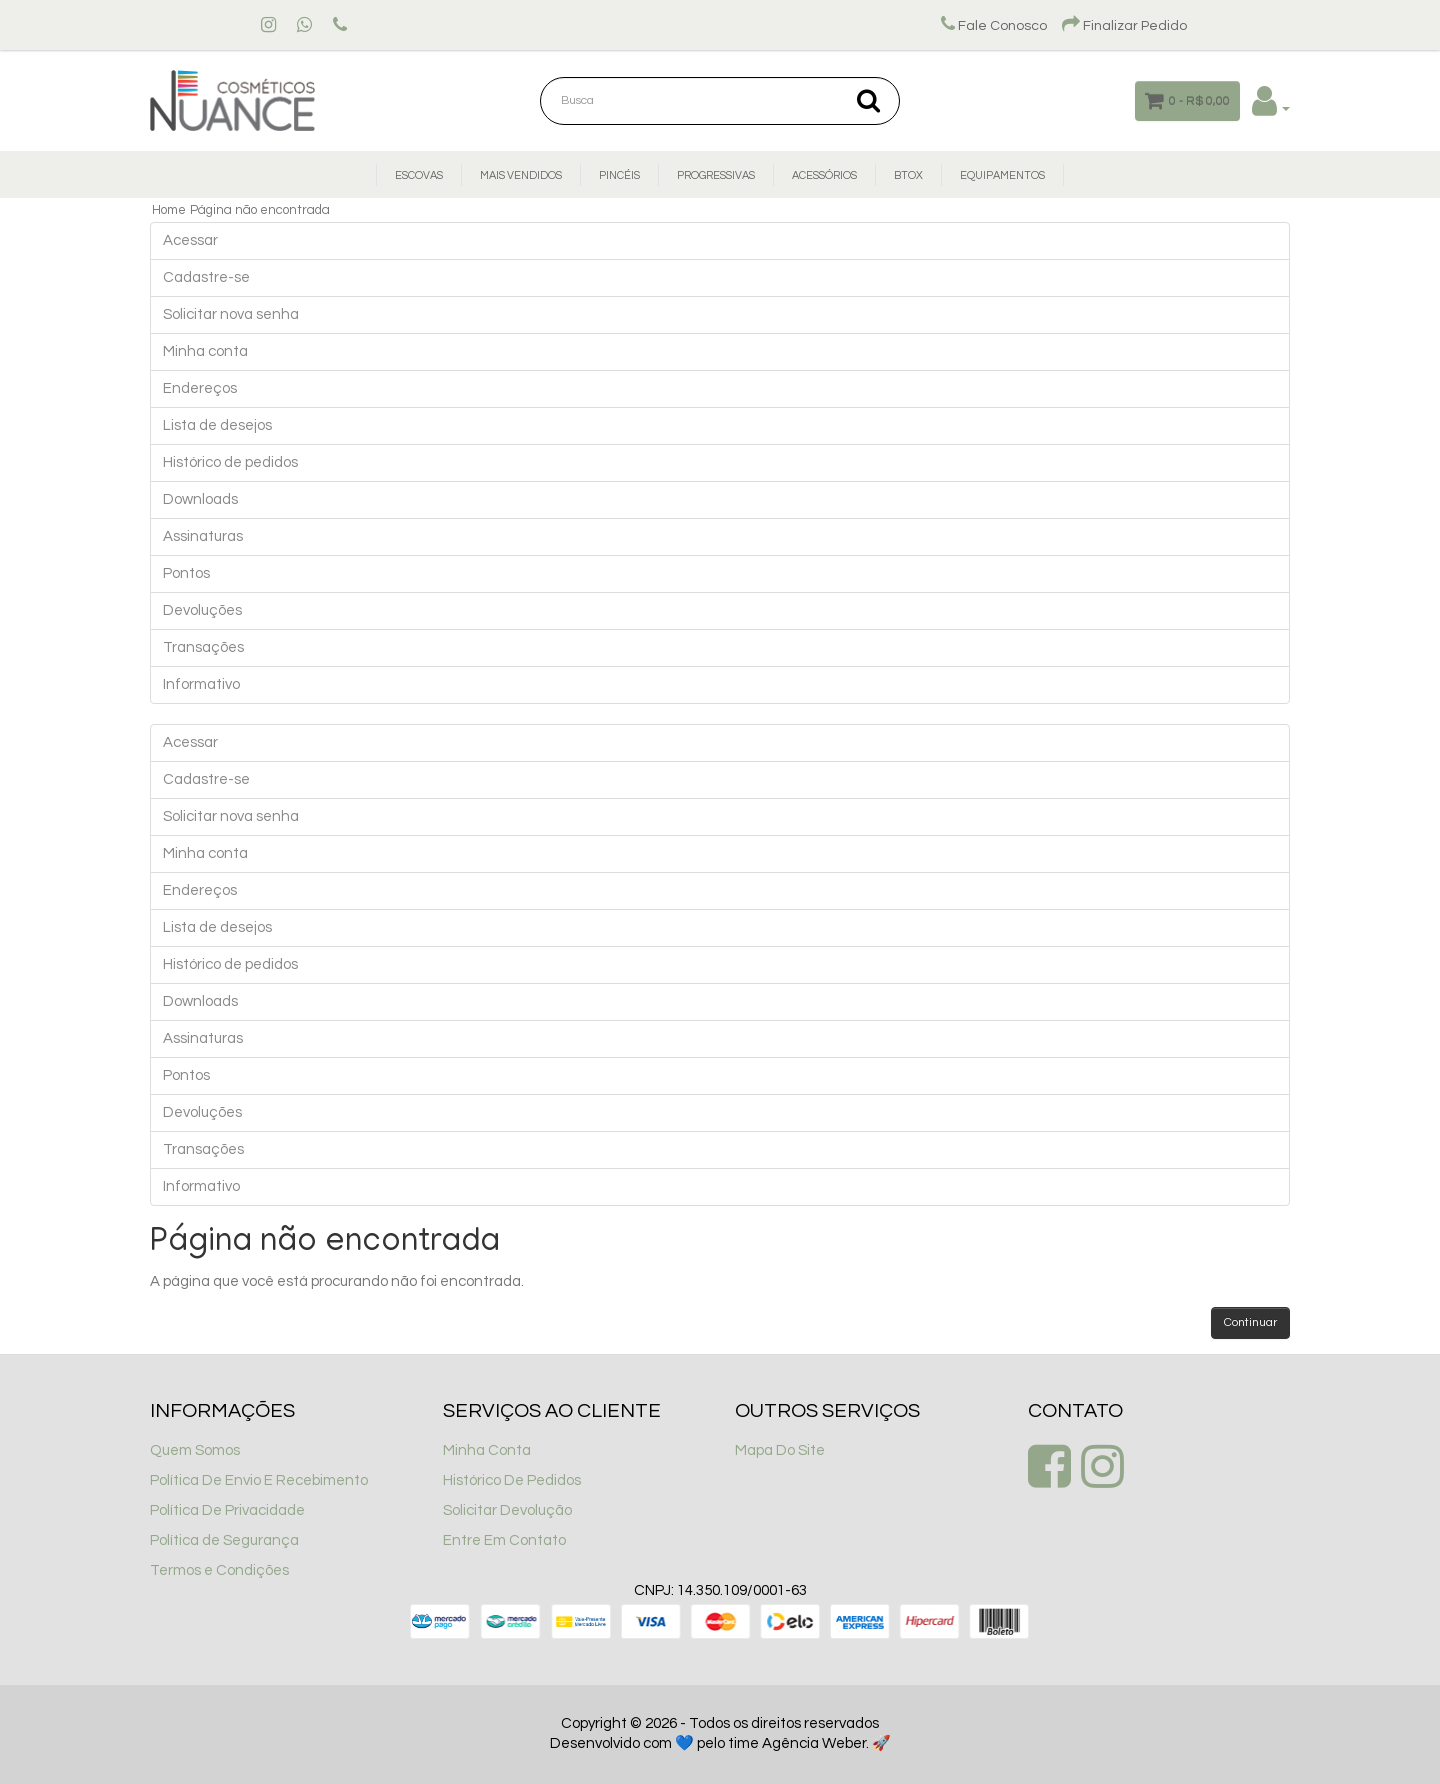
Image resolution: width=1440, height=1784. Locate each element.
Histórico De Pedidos (512, 1480)
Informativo (201, 684)
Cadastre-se (206, 277)
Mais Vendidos (521, 175)
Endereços (200, 388)
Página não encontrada (260, 210)
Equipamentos (1002, 175)
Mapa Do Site (780, 1450)
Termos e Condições (219, 1570)
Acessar (190, 240)
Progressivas (716, 175)
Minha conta (205, 351)
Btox (908, 175)
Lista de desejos (217, 425)
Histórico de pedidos (230, 462)
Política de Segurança (224, 1540)
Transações (203, 647)
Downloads (200, 499)
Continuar (1250, 1322)
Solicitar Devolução (507, 1510)
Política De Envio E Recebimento (259, 1480)
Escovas (419, 175)
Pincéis (619, 175)
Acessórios (824, 175)
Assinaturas (203, 536)
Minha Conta (487, 1450)
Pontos (186, 573)
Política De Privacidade (227, 1510)
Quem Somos (195, 1450)
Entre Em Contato (504, 1540)
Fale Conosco (994, 26)
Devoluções (202, 610)
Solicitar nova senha (231, 314)
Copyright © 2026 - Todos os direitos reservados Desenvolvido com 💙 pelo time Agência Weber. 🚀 (720, 1733)
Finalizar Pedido (1124, 26)
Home (169, 210)
